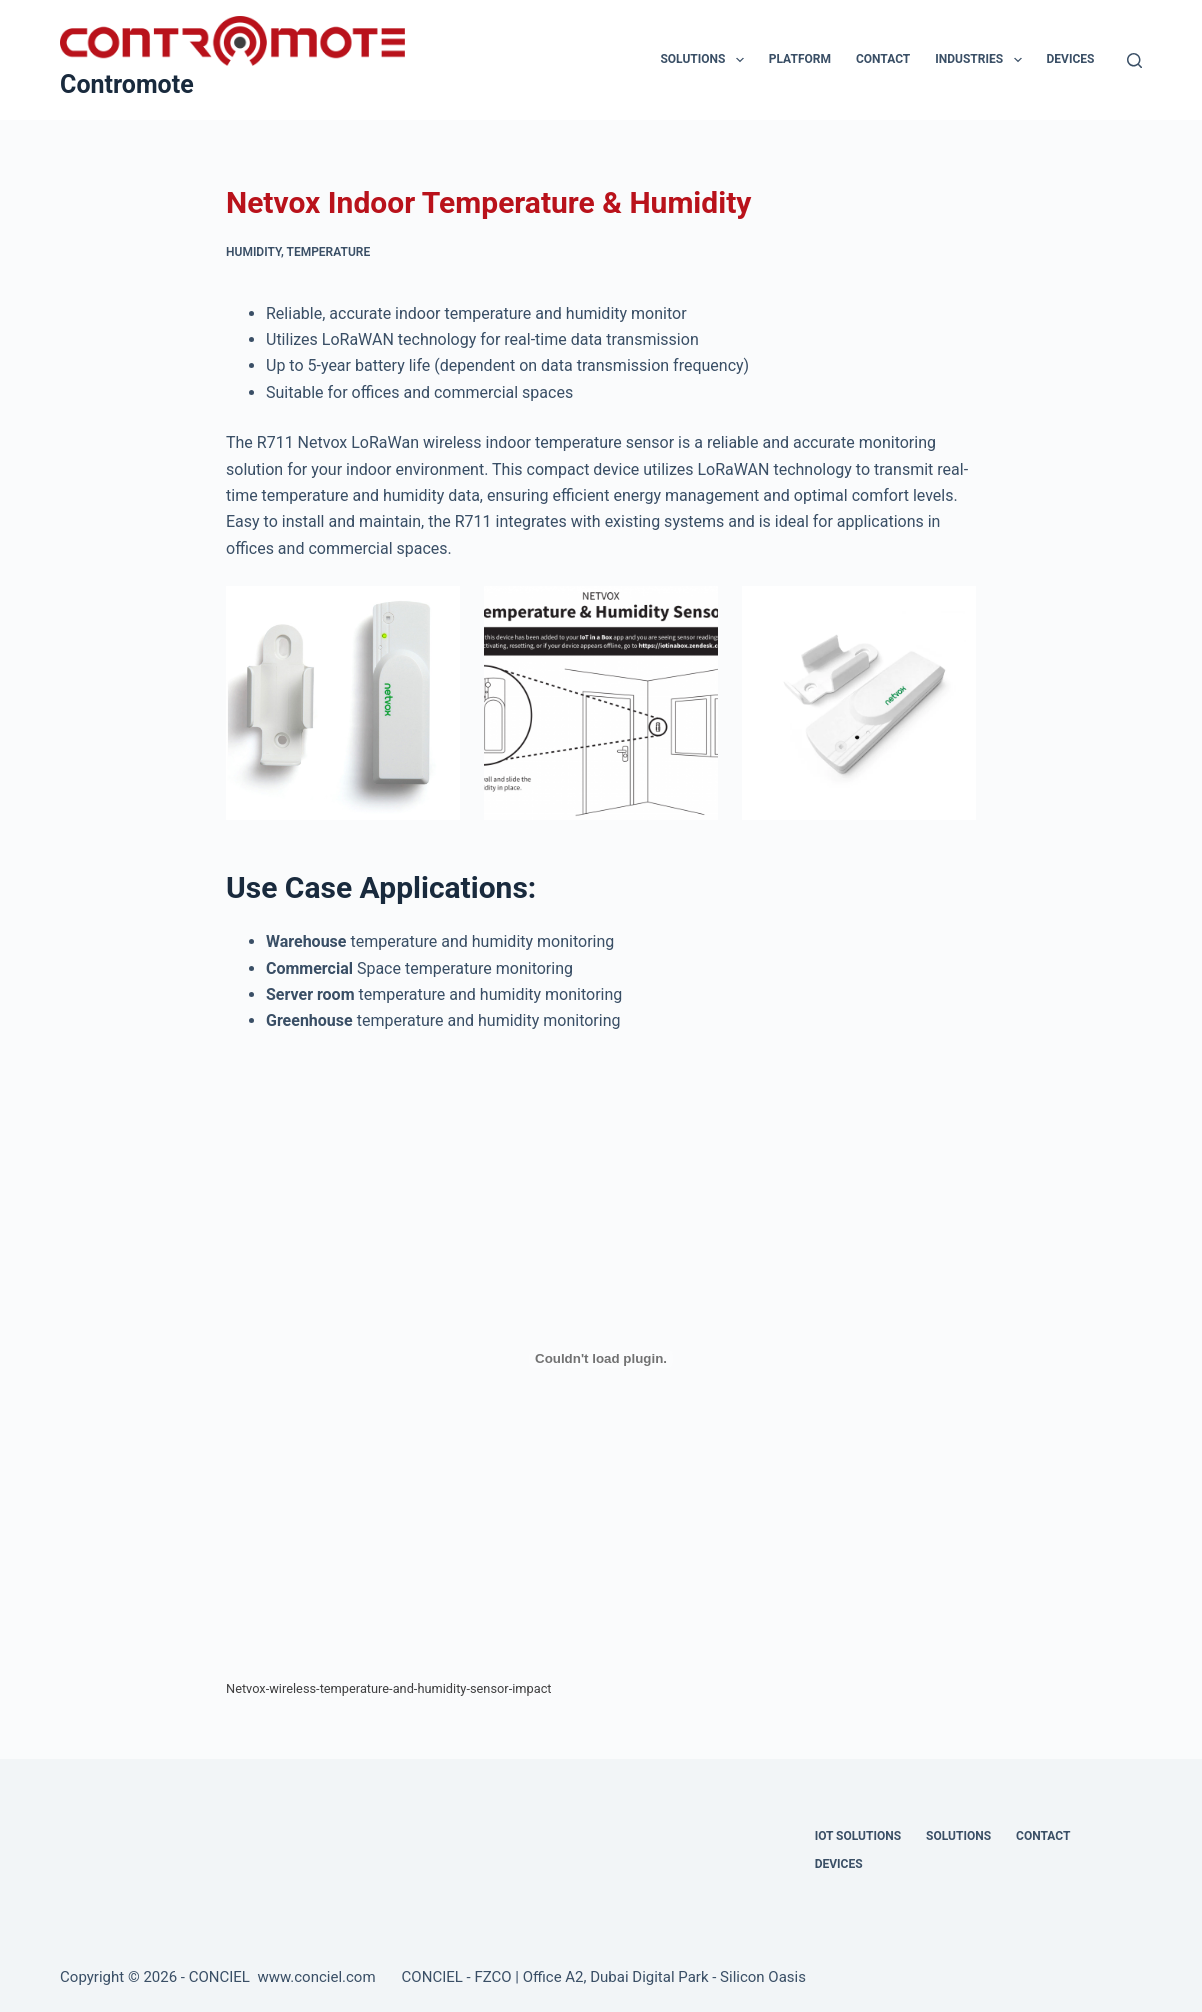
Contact (883, 59)
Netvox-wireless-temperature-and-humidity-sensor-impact (389, 1688)
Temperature (329, 252)
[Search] (1134, 60)
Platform (800, 59)
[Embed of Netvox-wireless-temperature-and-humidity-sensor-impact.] (601, 1359)
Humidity (253, 252)
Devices (1071, 59)
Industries (982, 60)
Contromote (127, 84)
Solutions (705, 60)
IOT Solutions (858, 1836)
